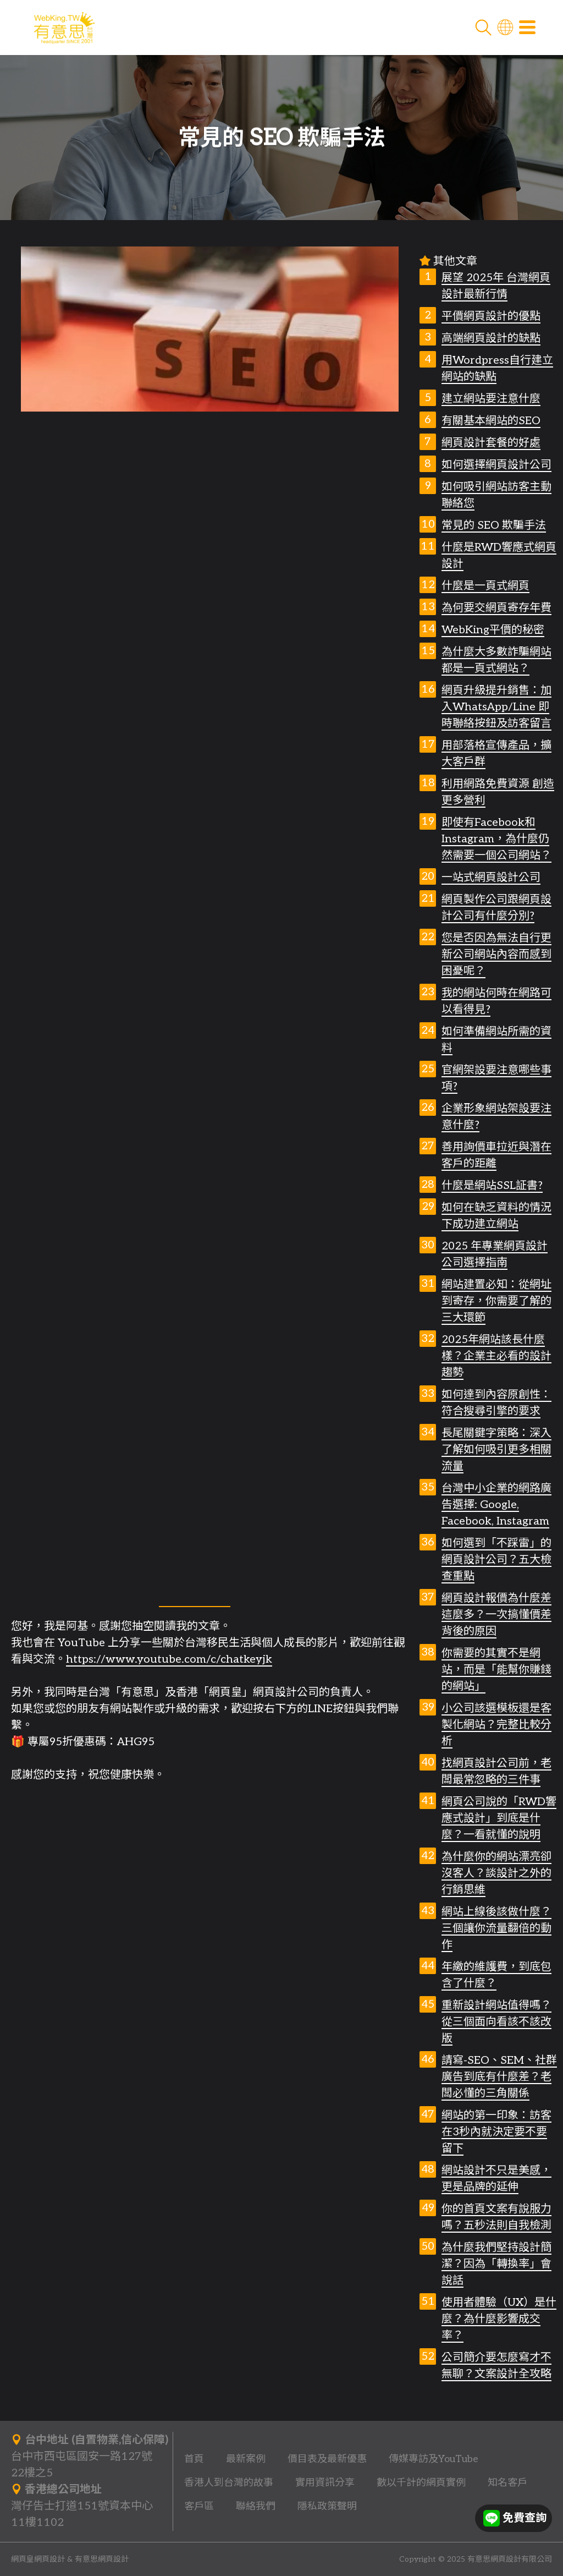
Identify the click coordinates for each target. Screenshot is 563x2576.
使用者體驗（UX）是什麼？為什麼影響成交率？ (498, 2319)
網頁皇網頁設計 (38, 2559)
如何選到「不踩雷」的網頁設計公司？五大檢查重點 (496, 1560)
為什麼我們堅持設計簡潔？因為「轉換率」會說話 (496, 2264)
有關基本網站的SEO (490, 420)
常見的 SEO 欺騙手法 (493, 525)
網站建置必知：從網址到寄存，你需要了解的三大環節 (496, 1301)
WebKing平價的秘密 (492, 630)
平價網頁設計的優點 (490, 316)
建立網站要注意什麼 (490, 398)
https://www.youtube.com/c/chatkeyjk (169, 1659)
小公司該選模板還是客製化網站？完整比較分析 (496, 1725)
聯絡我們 (255, 2506)
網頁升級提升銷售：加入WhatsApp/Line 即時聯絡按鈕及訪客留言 (496, 707)
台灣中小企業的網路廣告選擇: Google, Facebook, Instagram (496, 1505)
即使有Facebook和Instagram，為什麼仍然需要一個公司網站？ (496, 839)
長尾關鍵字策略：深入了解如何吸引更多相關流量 (496, 1450)
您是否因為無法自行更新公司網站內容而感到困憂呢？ (496, 954)
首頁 (194, 2459)
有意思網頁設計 (102, 2559)
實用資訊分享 (325, 2483)
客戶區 (199, 2506)
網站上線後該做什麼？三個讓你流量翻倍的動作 (496, 1928)
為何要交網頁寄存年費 (496, 608)
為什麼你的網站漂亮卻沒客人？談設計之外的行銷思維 (496, 1873)
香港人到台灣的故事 (228, 2483)
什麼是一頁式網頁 (485, 586)
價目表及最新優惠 (327, 2459)
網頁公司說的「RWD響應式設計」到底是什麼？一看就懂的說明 (498, 1818)
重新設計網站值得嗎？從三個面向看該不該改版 (496, 2022)
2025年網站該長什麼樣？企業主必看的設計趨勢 (496, 1356)
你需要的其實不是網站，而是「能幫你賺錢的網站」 (496, 1670)
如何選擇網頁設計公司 (496, 465)
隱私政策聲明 (327, 2506)
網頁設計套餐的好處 (490, 443)
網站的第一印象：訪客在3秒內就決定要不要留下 (496, 2132)
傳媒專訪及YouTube (433, 2459)
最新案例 (246, 2459)
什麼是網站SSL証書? (492, 1185)
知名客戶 (507, 2483)
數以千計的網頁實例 (421, 2483)
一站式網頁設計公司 (490, 877)
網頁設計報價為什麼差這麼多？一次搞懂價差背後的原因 (496, 1615)
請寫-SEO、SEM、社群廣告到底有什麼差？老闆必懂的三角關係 (499, 2077)
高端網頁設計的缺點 (490, 338)
